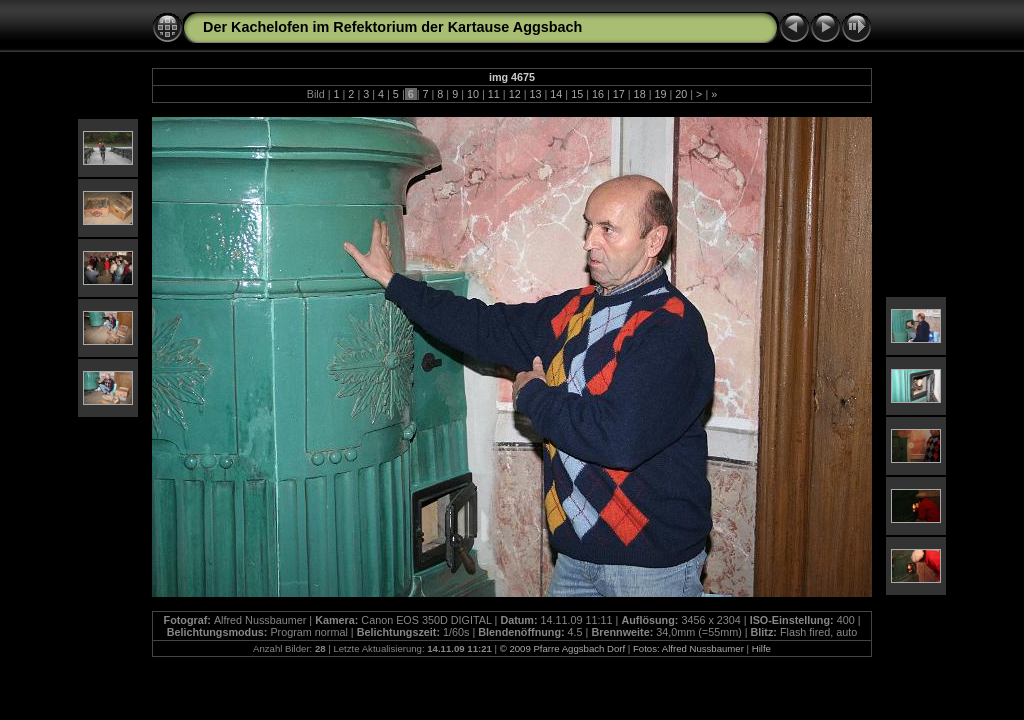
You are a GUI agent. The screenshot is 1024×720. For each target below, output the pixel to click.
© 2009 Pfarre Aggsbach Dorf (562, 648)
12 (515, 94)
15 (577, 94)
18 (640, 94)
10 (473, 94)
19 (660, 94)
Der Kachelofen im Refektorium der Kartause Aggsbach (392, 27)
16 (598, 94)
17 (619, 94)
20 (681, 94)
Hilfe (761, 648)
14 (556, 94)
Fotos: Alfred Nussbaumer (688, 648)
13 (535, 94)
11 (494, 94)
